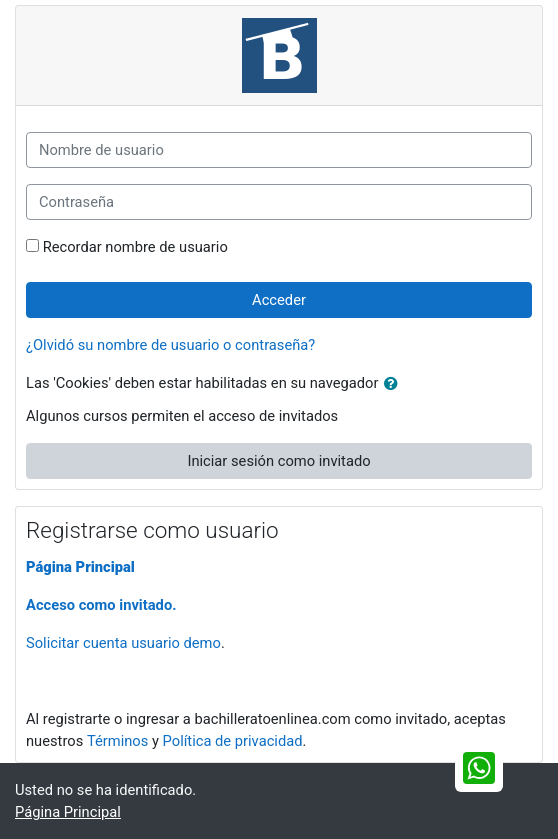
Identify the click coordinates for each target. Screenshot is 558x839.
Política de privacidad (233, 741)
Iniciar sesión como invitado (278, 461)
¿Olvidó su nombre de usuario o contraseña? (170, 345)
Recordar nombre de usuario (135, 247)
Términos (117, 741)
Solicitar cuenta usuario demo (123, 643)
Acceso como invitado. (101, 605)
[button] (395, 384)
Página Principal (80, 567)
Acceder (279, 300)
